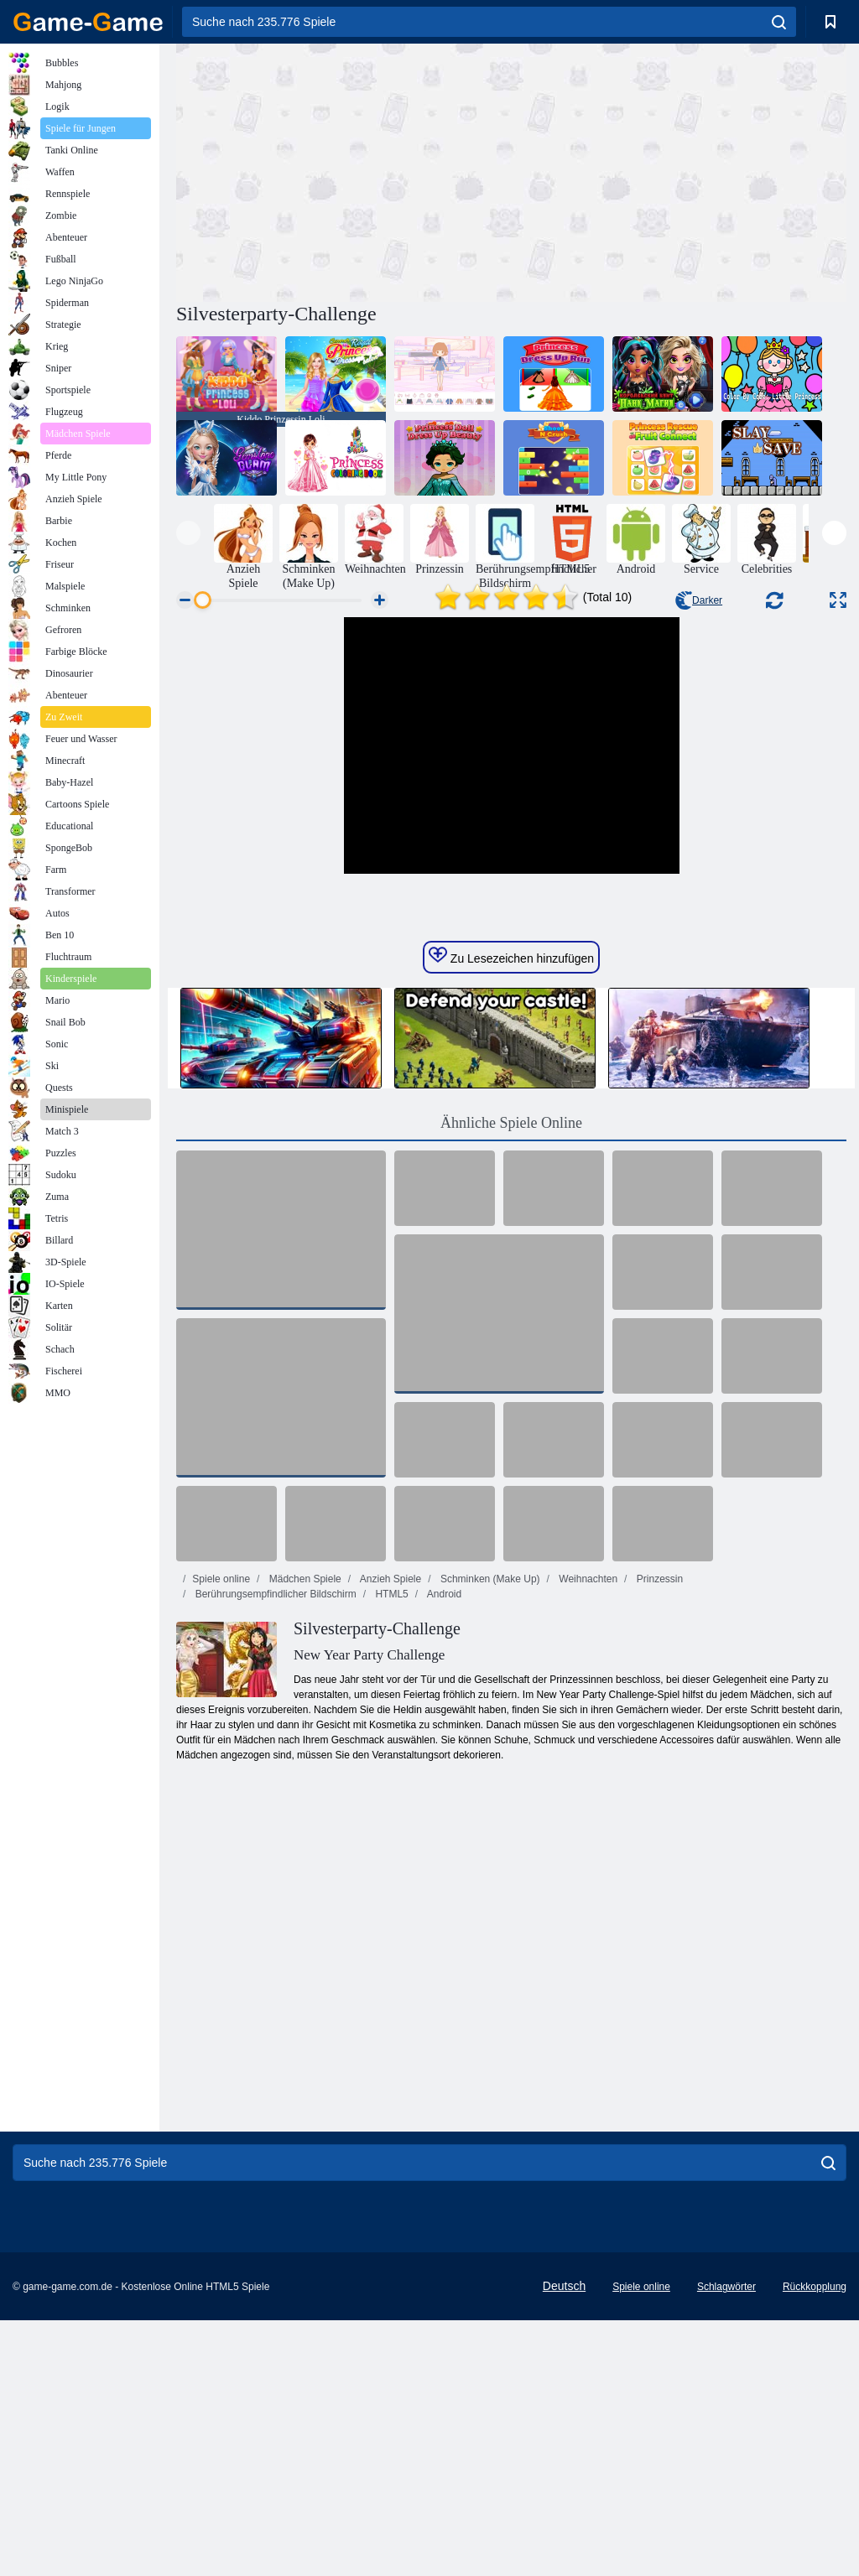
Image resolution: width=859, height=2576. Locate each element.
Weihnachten (586, 1835)
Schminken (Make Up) (489, 1835)
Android (442, 1850)
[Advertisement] (344, 170)
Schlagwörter (726, 2542)
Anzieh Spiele (389, 1835)
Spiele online (221, 1835)
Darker (698, 600)
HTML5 (390, 1850)
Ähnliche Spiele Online (511, 1378)
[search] (779, 22)
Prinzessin (658, 1835)
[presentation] (188, 533)
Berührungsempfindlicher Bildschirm (274, 1850)
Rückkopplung (814, 2542)
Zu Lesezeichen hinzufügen (511, 1211)
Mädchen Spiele (303, 1835)
